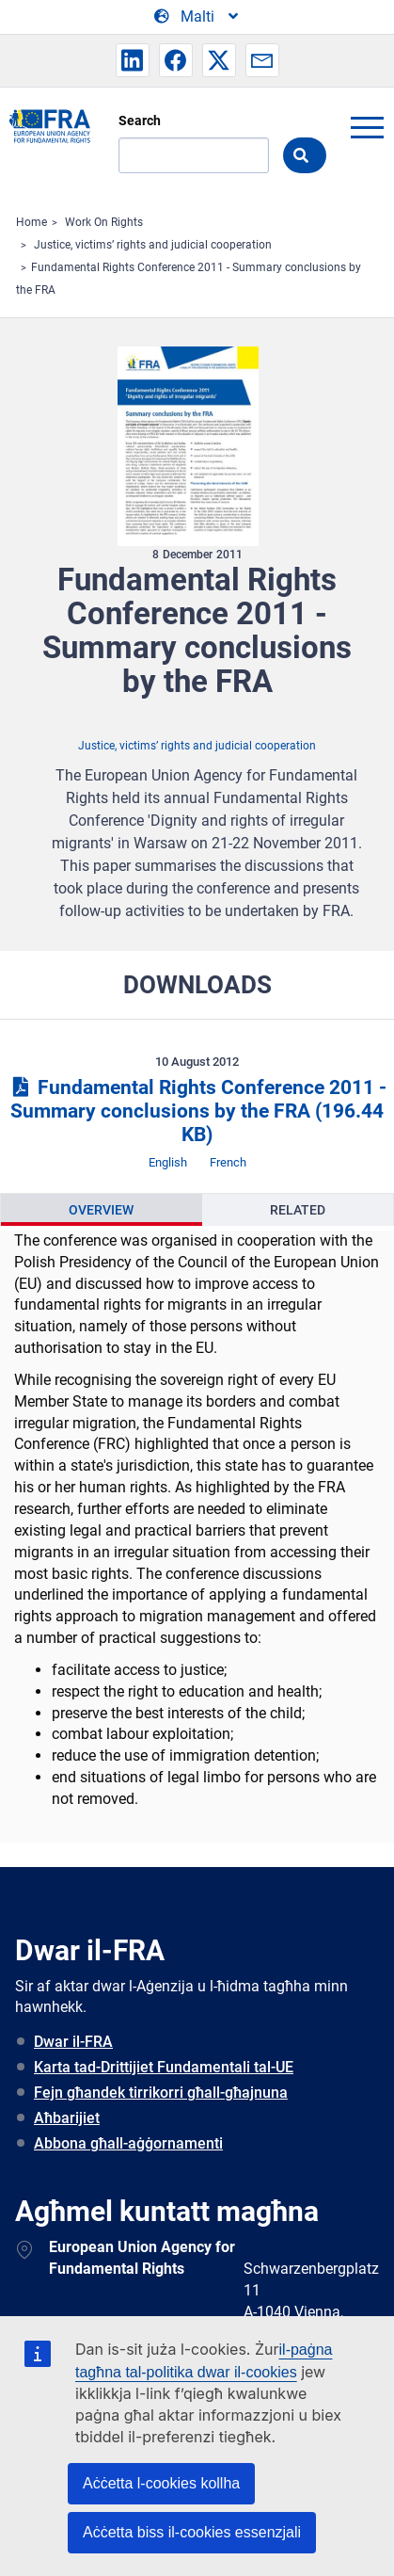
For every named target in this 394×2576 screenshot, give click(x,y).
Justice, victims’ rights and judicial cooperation (153, 244)
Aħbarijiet (67, 2118)
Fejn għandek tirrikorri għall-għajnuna (161, 2092)
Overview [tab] (101, 1209)
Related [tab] (297, 1209)
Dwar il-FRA (73, 2042)
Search (139, 120)
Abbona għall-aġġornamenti (128, 2143)
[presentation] (101, 1210)
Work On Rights (104, 222)
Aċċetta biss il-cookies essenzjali (192, 2532)
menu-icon (366, 127)
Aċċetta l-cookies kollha (161, 2483)
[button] (133, 60)
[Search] (193, 155)
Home (31, 222)
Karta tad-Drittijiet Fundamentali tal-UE (163, 2067)
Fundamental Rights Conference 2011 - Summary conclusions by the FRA (197, 1111)
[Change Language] (197, 17)
